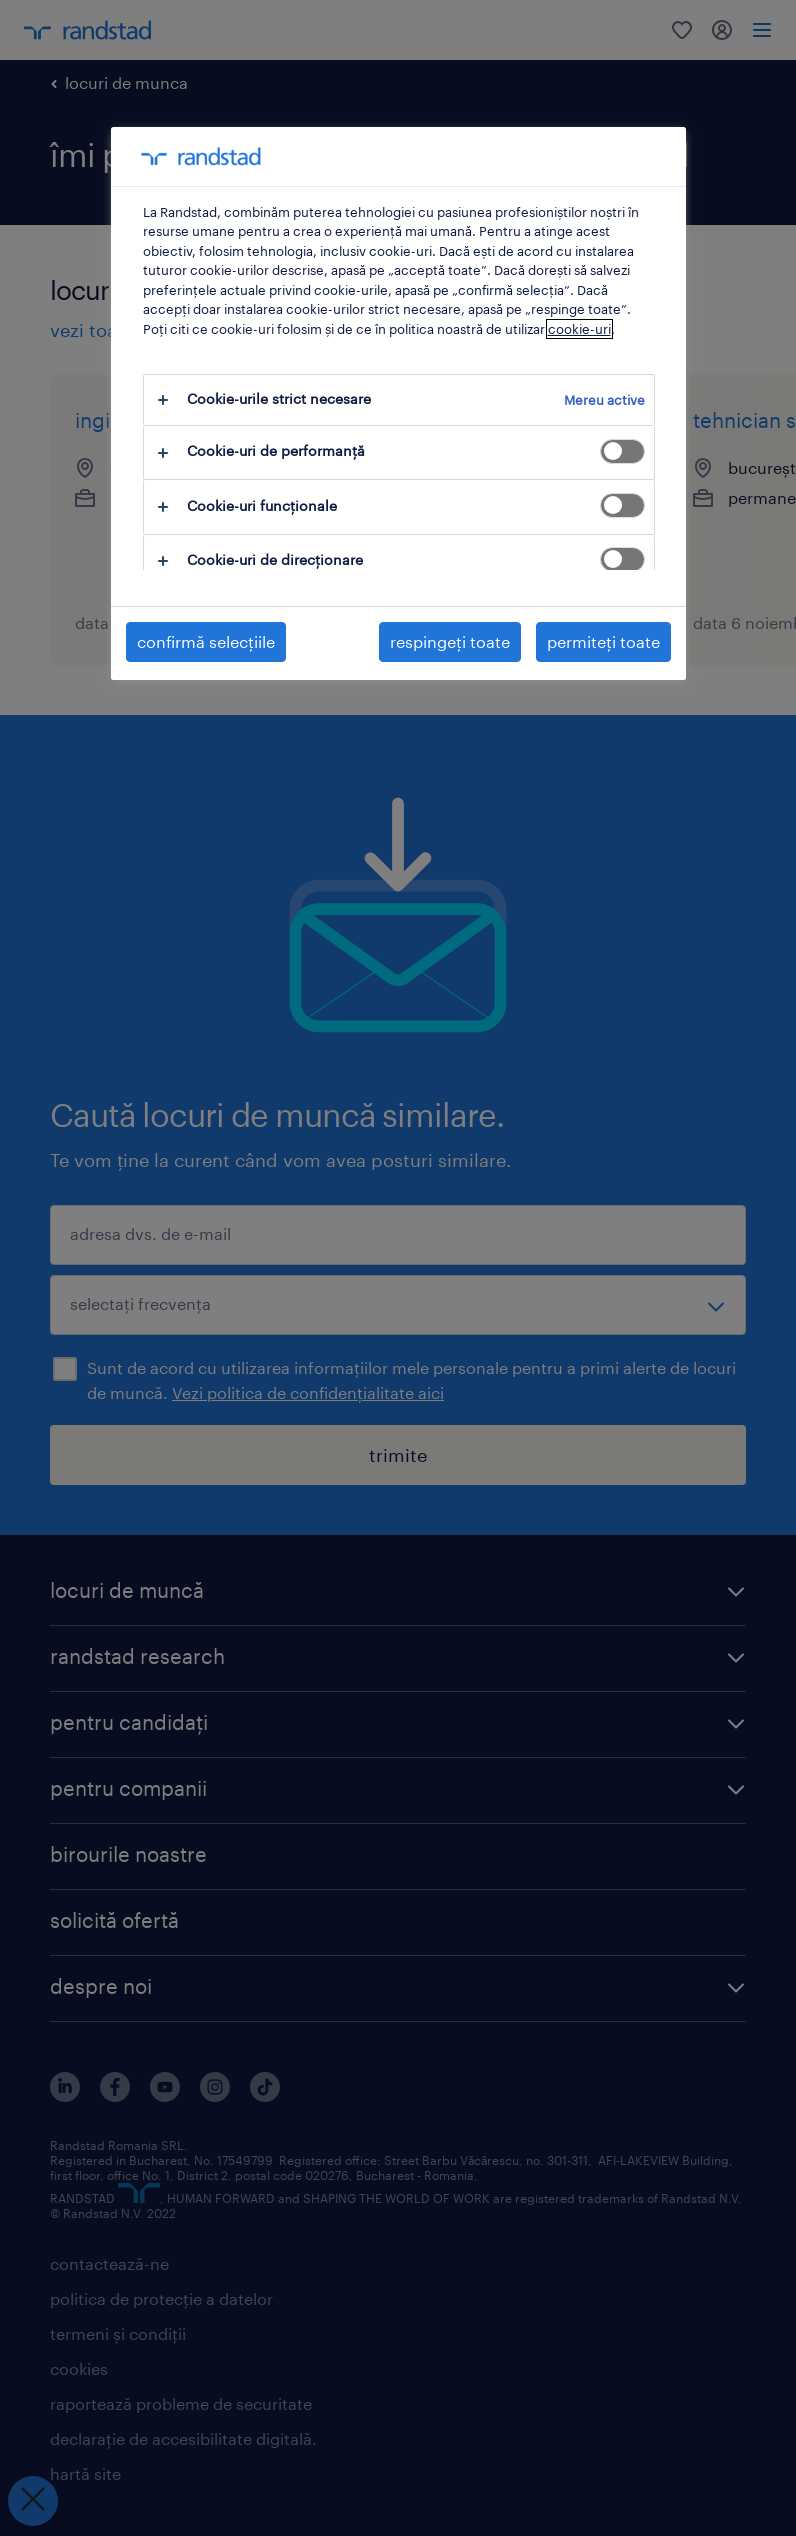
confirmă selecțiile (206, 641)
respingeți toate (450, 641)
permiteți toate (603, 641)
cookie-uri (579, 329)
